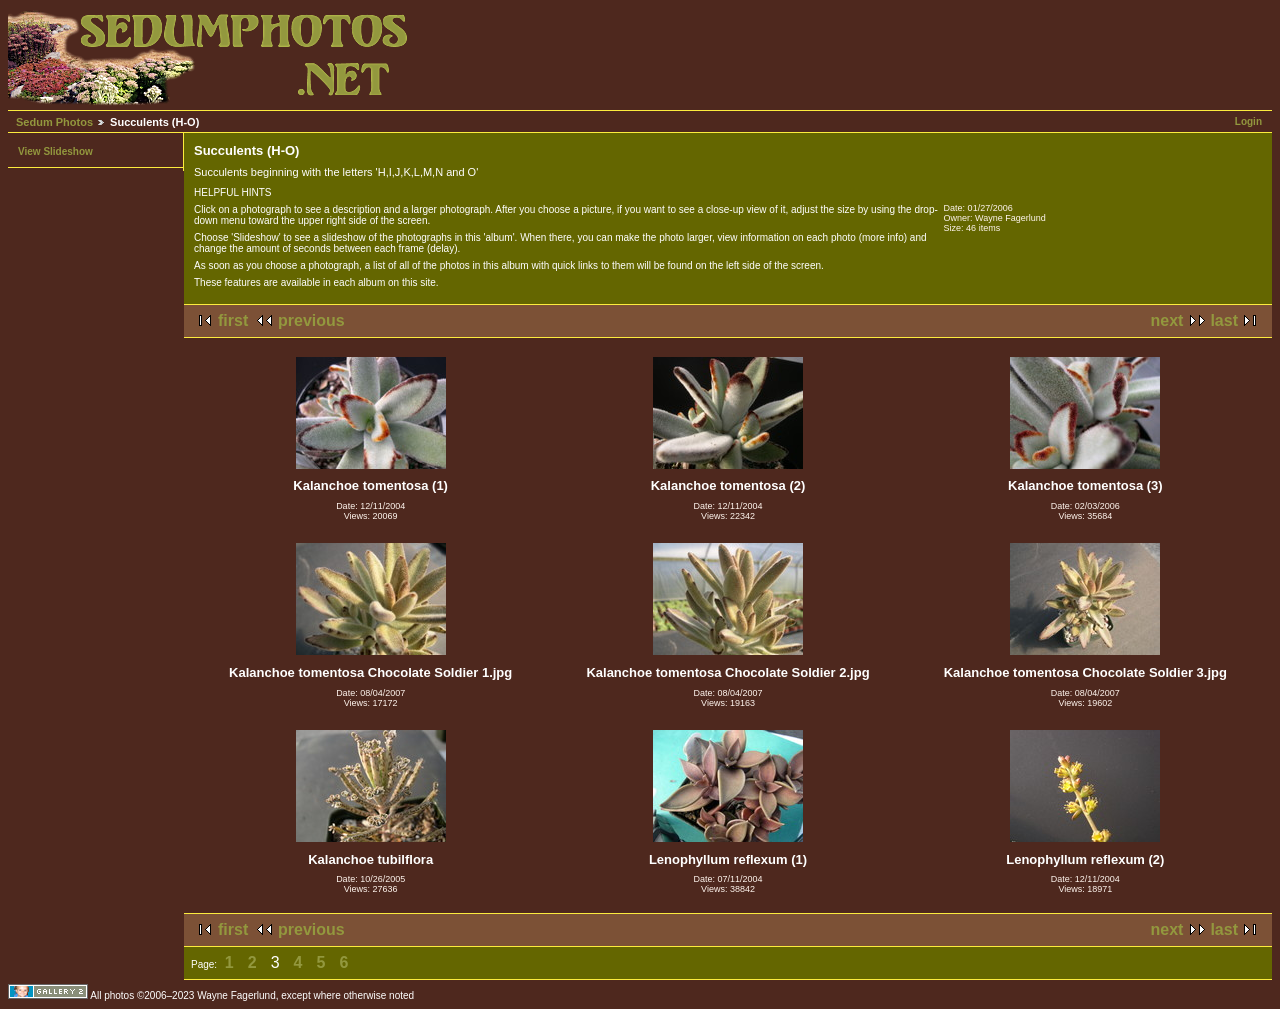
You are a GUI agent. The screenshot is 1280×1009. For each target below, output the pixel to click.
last (1224, 320)
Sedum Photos (54, 122)
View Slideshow (55, 151)
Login (1248, 121)
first (233, 320)
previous (311, 320)
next (1167, 320)
